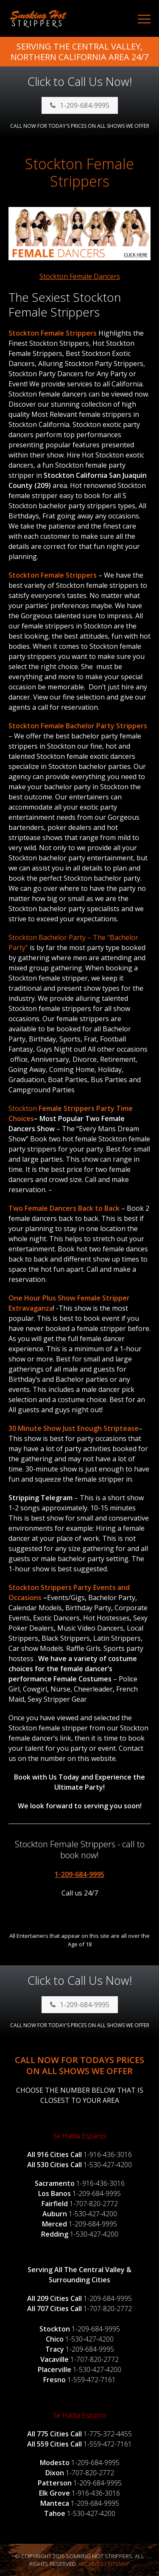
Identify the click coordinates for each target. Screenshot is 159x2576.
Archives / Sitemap (104, 2564)
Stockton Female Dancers (79, 276)
